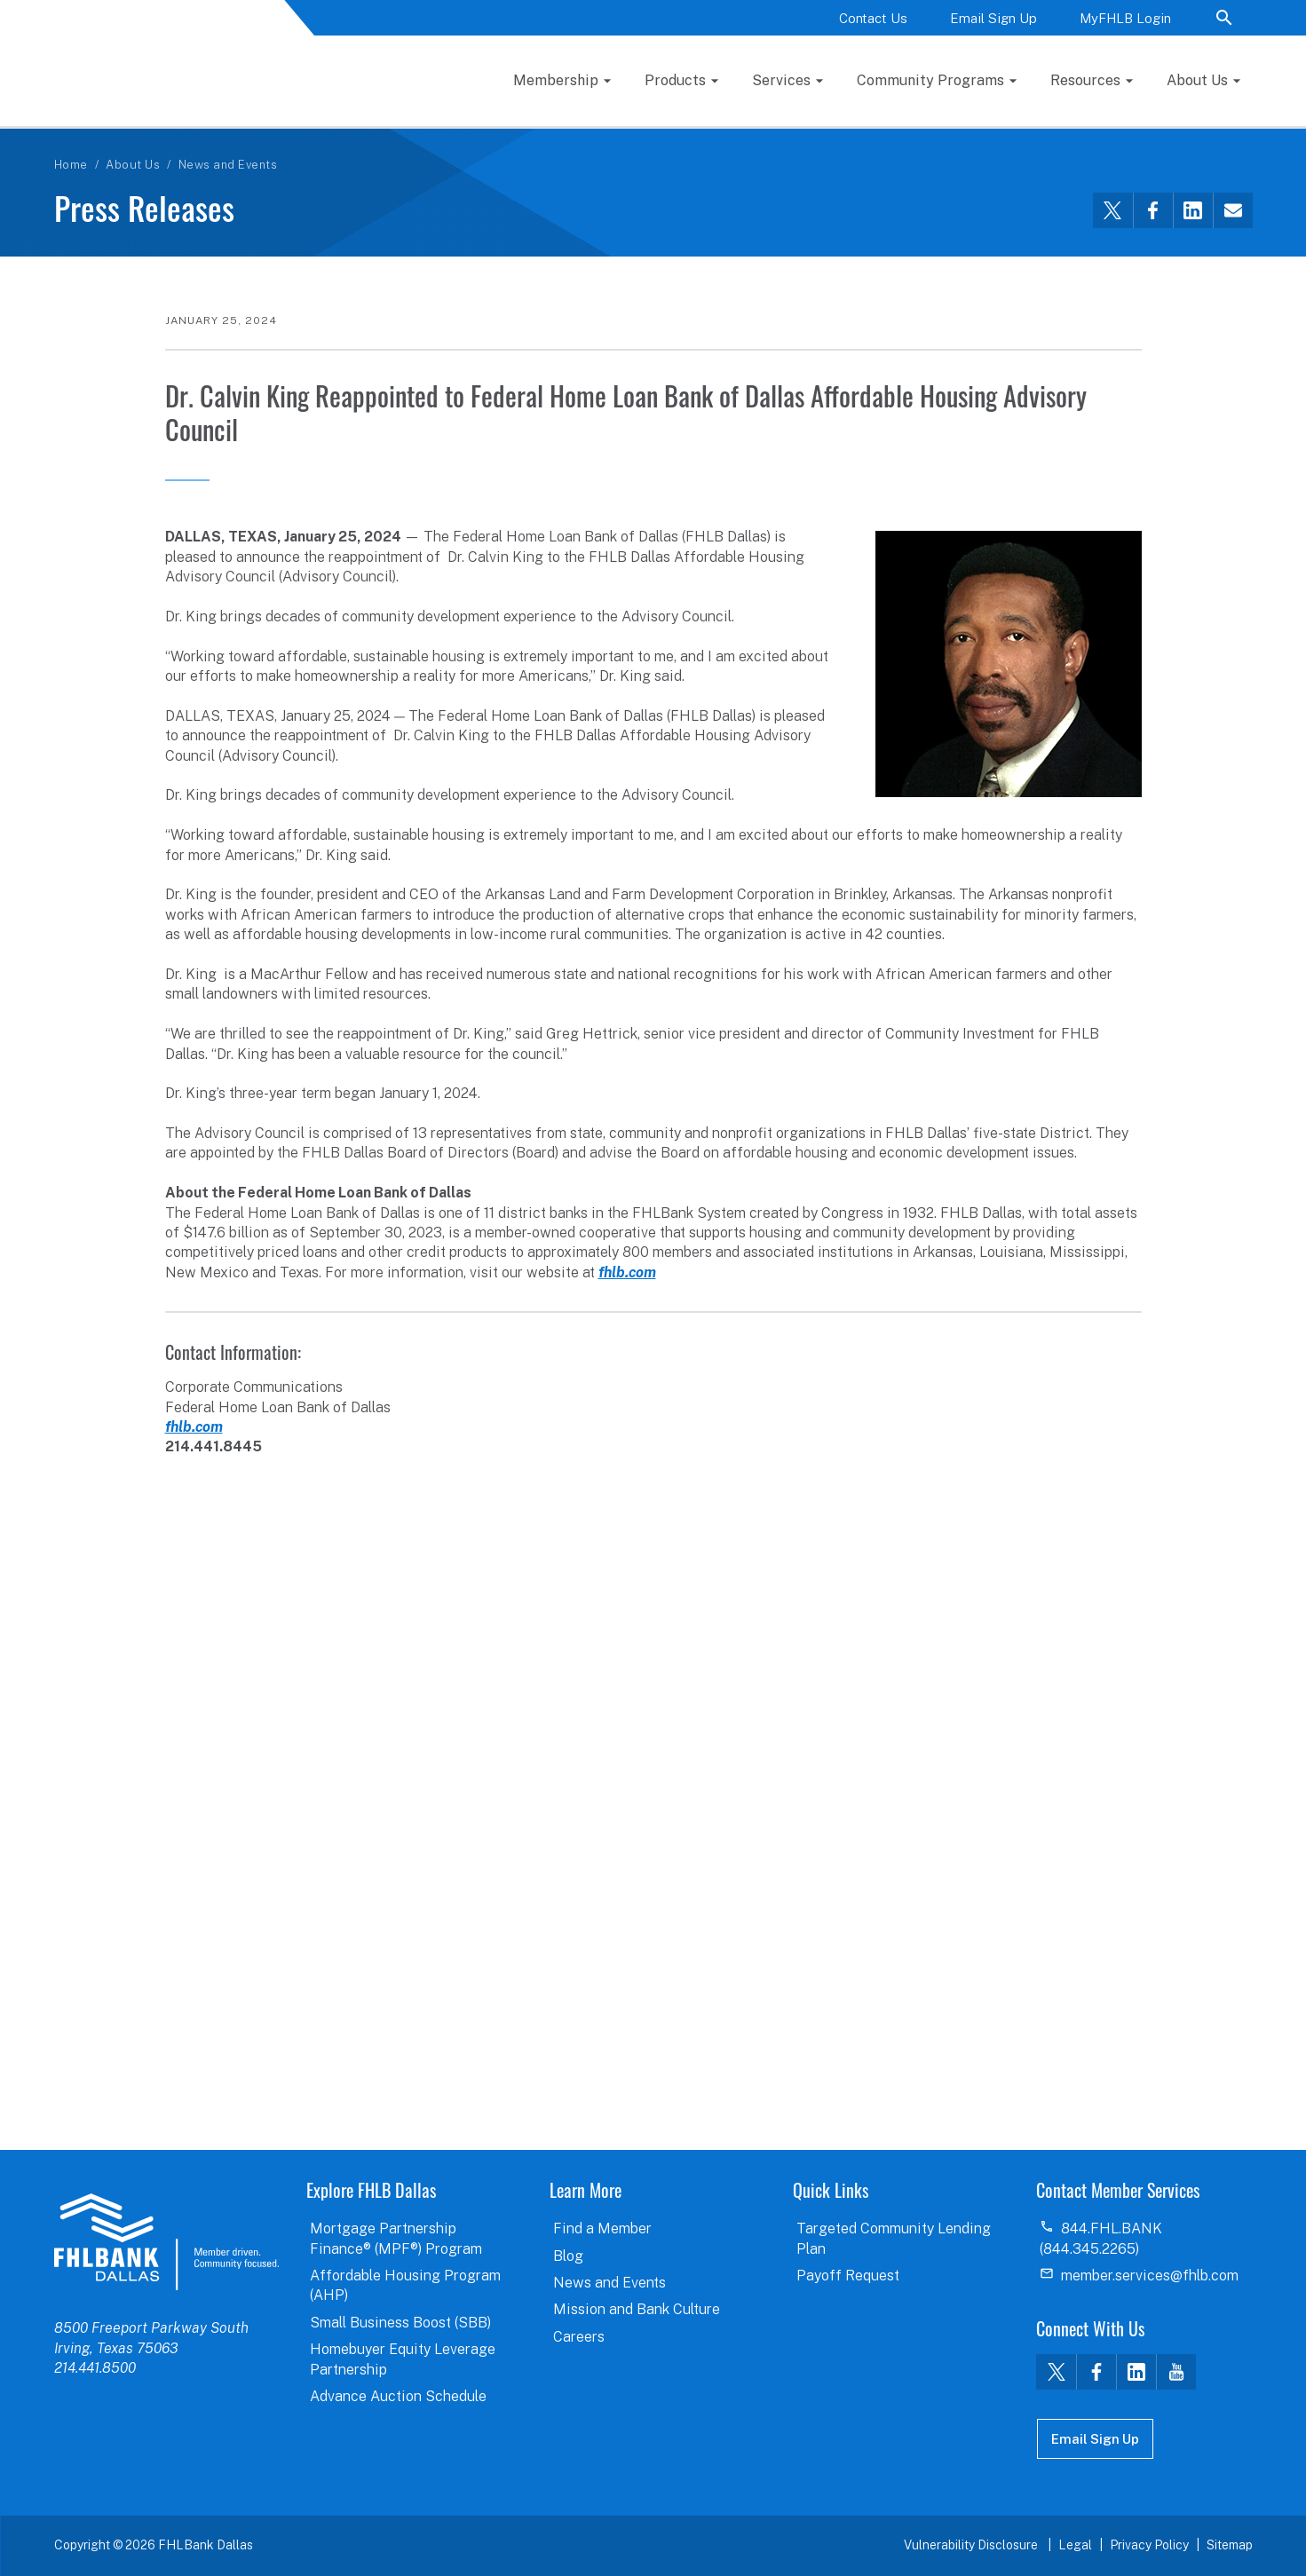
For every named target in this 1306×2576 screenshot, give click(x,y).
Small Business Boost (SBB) (400, 2322)
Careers (579, 2336)
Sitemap (1230, 2545)
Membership (555, 80)
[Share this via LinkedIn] (1193, 210)
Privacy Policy (1149, 2545)
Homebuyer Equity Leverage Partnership (402, 2359)
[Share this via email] (1233, 210)
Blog (568, 2256)
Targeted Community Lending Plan (893, 2238)
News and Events (228, 164)
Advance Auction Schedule (398, 2396)
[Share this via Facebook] (1153, 210)
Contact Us (873, 18)
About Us (1197, 80)
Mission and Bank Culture (636, 2309)
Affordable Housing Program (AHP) (405, 2285)
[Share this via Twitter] (1113, 210)
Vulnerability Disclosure (972, 2545)
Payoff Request (847, 2275)
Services (781, 80)
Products (675, 80)
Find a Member (602, 2228)
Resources (1085, 80)
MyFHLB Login (1125, 18)
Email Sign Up (993, 18)
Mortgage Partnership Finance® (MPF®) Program (396, 2238)
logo (166, 2241)
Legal (1075, 2545)
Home (71, 164)
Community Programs (930, 80)
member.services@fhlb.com (1150, 2275)
